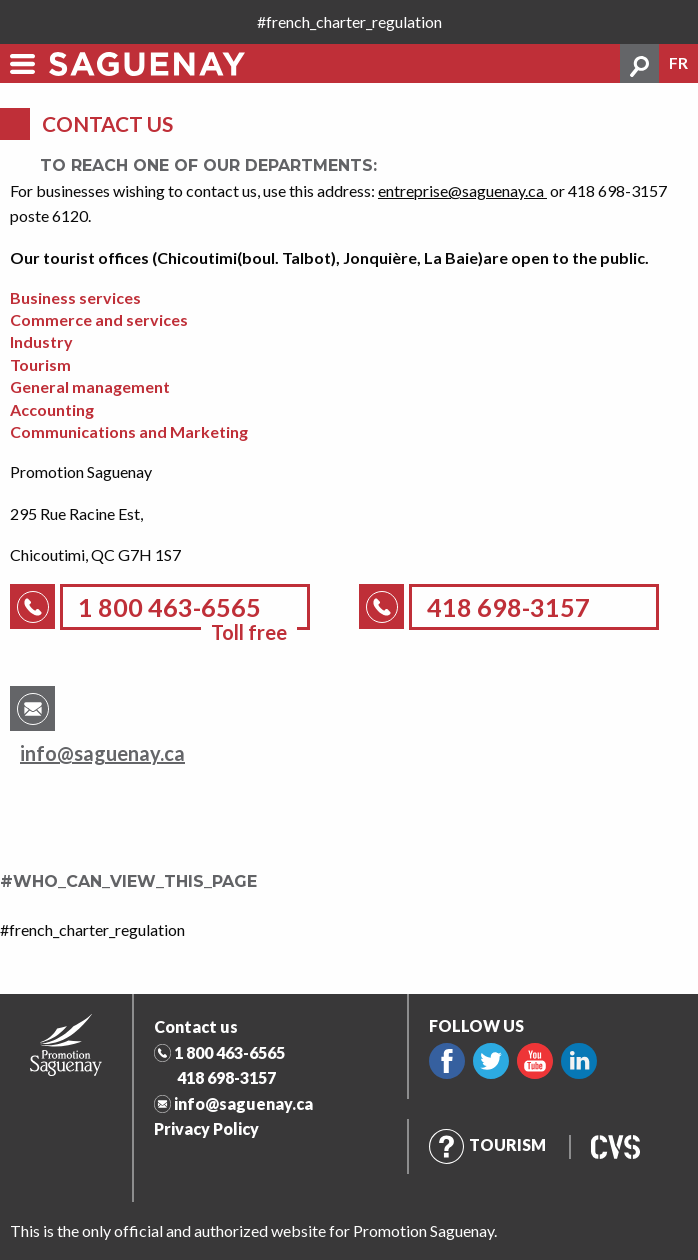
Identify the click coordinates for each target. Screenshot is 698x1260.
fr (678, 63)
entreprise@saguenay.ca (462, 190)
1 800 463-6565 (229, 1052)
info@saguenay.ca (102, 753)
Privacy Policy (206, 1128)
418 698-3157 (226, 1077)
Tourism (487, 1144)
